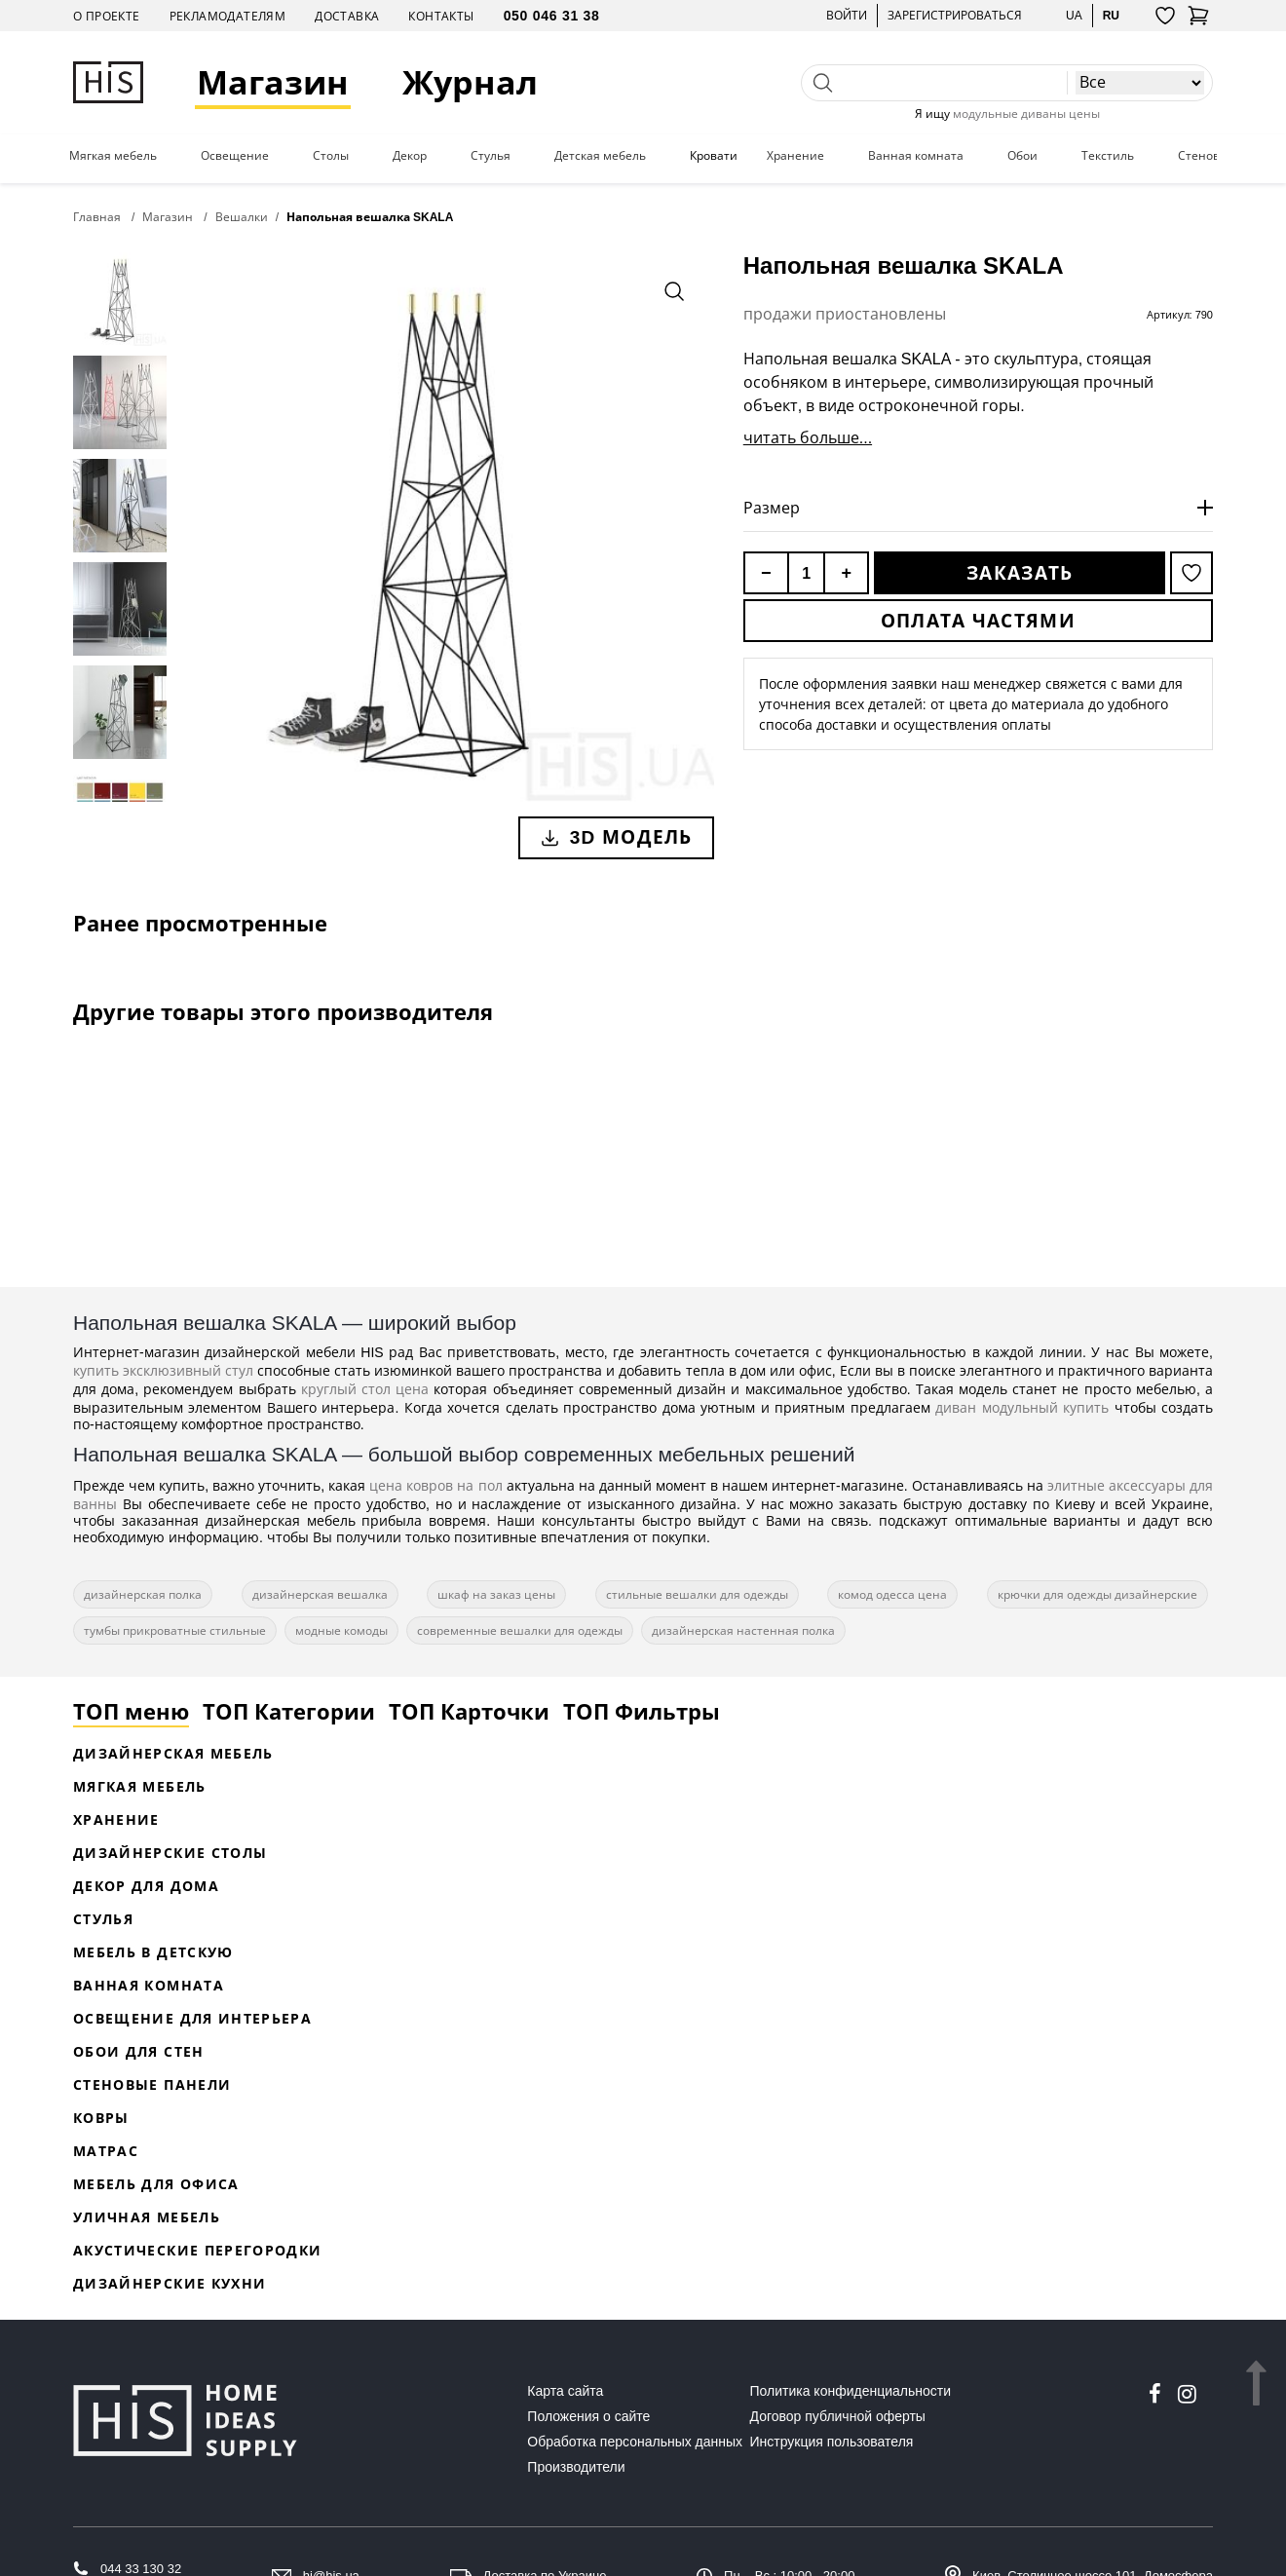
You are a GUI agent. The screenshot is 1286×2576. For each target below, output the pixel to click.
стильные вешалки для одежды (697, 1594)
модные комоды (341, 1630)
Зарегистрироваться (955, 15)
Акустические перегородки (197, 2250)
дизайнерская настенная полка (743, 1630)
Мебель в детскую (153, 1952)
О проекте (106, 16)
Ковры (101, 2117)
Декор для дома (146, 1885)
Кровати (714, 156)
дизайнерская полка (143, 1594)
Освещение (235, 156)
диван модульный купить (1022, 1407)
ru (1111, 15)
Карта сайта (565, 2391)
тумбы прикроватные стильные (175, 1630)
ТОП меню (131, 1710)
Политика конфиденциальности (851, 2391)
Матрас (105, 2150)
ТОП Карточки (469, 1710)
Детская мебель (600, 156)
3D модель (616, 837)
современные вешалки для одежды (520, 1630)
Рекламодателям (228, 16)
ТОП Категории (289, 1710)
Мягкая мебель (113, 156)
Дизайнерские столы (170, 1852)
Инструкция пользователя (832, 2441)
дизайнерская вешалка (320, 1594)
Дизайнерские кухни (169, 2283)
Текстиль (1107, 156)
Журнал (470, 82)
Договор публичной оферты (838, 2416)
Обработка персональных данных (634, 2441)
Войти (846, 15)
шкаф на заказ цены (496, 1594)
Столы (331, 156)
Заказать (1019, 573)
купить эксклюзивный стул (163, 1370)
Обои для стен (139, 2051)
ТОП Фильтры (641, 1710)
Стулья (491, 156)
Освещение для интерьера (192, 2018)
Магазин (273, 82)
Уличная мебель (146, 2217)
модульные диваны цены (1026, 113)
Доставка (347, 16)
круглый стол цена (365, 1389)
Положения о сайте (588, 2416)
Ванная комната (916, 156)
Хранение (795, 156)
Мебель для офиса (156, 2184)
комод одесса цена (892, 1594)
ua (1074, 15)
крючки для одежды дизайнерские (1097, 1594)
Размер (771, 507)
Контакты (440, 16)
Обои (1022, 156)
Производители (575, 2467)
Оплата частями (978, 620)
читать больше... (807, 437)
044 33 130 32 (140, 2568)
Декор (410, 156)
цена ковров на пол (435, 1485)
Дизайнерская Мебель (173, 1753)
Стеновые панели (152, 2084)
